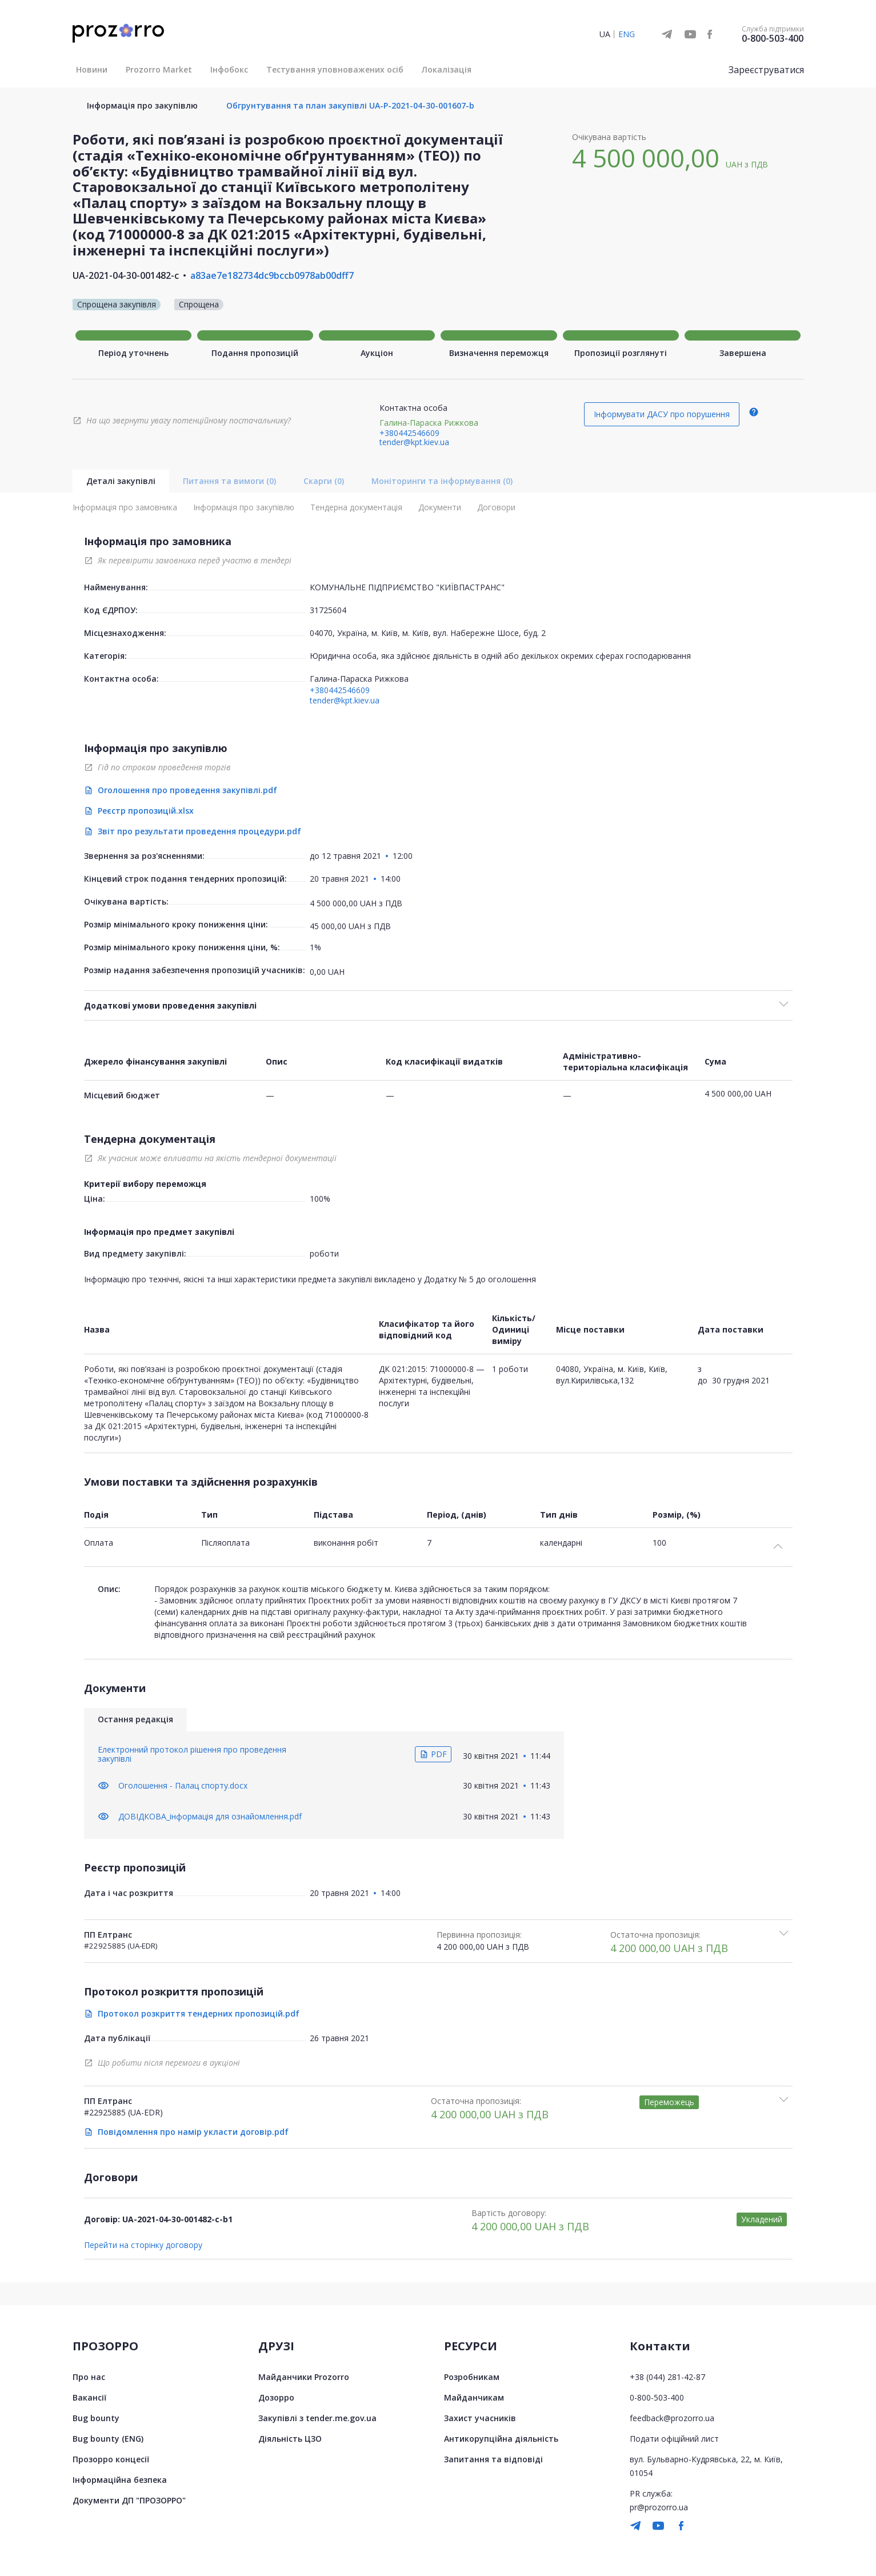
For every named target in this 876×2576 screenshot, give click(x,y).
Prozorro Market (159, 69)
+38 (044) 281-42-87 (667, 2376)
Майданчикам (474, 2397)
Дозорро (276, 2397)
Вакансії (89, 2397)
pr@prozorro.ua (659, 2507)
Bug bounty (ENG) (108, 2438)
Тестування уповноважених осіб (334, 69)
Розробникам (471, 2376)
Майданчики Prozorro (303, 2376)
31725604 (328, 610)
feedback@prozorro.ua (672, 2418)
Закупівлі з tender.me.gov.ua (317, 2418)
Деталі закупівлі (120, 480)
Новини (91, 69)
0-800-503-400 (772, 38)
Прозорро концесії (111, 2459)
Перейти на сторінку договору (143, 2245)
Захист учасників (480, 2418)
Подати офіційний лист (674, 2438)
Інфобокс (229, 69)
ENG (626, 34)
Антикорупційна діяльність (501, 2438)
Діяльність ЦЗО (290, 2438)
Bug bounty (96, 2418)
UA (604, 34)
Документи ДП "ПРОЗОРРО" (129, 2500)
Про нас (89, 2376)
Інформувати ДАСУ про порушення (662, 414)
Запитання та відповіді (493, 2459)
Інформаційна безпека (120, 2479)
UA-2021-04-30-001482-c (126, 275)
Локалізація (446, 69)
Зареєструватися (766, 69)
